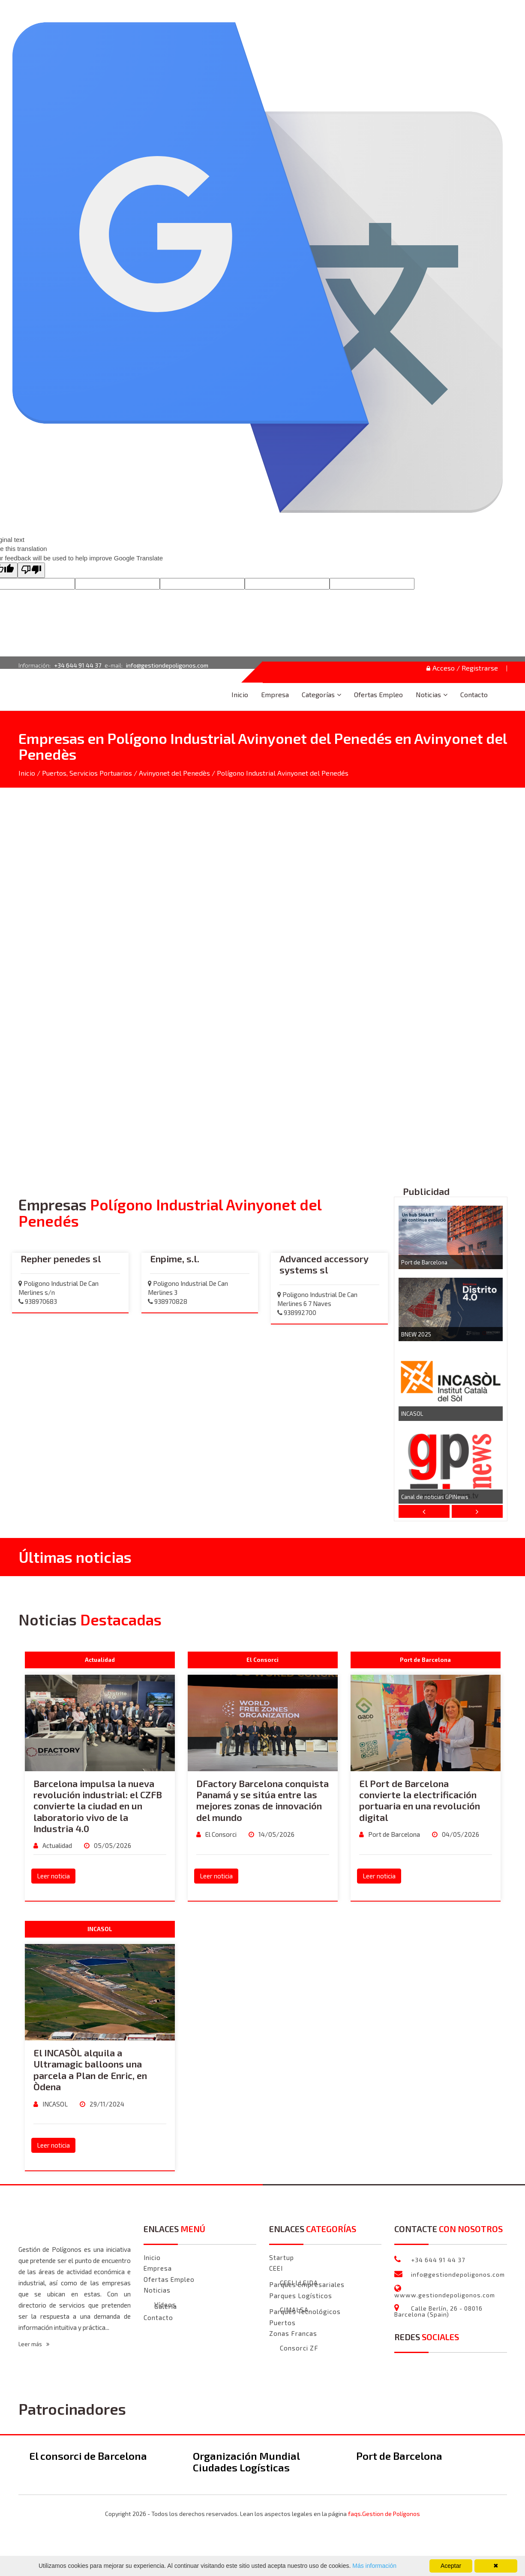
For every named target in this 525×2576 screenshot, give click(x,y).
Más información (373, 2565)
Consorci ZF (299, 2348)
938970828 (167, 1302)
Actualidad (56, 1846)
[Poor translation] (31, 570)
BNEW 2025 (416, 1334)
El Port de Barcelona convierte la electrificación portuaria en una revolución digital (419, 1800)
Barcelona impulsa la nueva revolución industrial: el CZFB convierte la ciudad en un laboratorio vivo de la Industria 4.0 (97, 1806)
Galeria (165, 2307)
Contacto (474, 694)
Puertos (282, 2323)
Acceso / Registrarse (462, 668)
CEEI (276, 2268)
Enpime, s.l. (174, 1258)
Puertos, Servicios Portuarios (87, 773)
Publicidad (426, 1191)
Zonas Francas (293, 2334)
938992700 (296, 1313)
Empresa (275, 694)
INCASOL (412, 1414)
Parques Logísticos (300, 2296)
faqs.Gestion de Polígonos (384, 2514)
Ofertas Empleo (378, 694)
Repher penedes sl (61, 1258)
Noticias (428, 694)
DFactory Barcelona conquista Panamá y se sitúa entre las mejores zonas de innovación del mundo (262, 1800)
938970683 (37, 1302)
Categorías (318, 694)
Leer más (33, 2344)
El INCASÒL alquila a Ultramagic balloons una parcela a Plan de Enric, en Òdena (90, 2069)
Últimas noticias (75, 1557)
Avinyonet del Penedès (174, 773)
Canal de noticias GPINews (434, 1497)
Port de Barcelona (424, 1262)
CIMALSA (294, 2310)
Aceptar (451, 2565)
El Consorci (220, 1835)
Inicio (239, 694)
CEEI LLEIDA (299, 2283)
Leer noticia (53, 1876)
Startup (281, 2258)
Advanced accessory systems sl (324, 1264)
